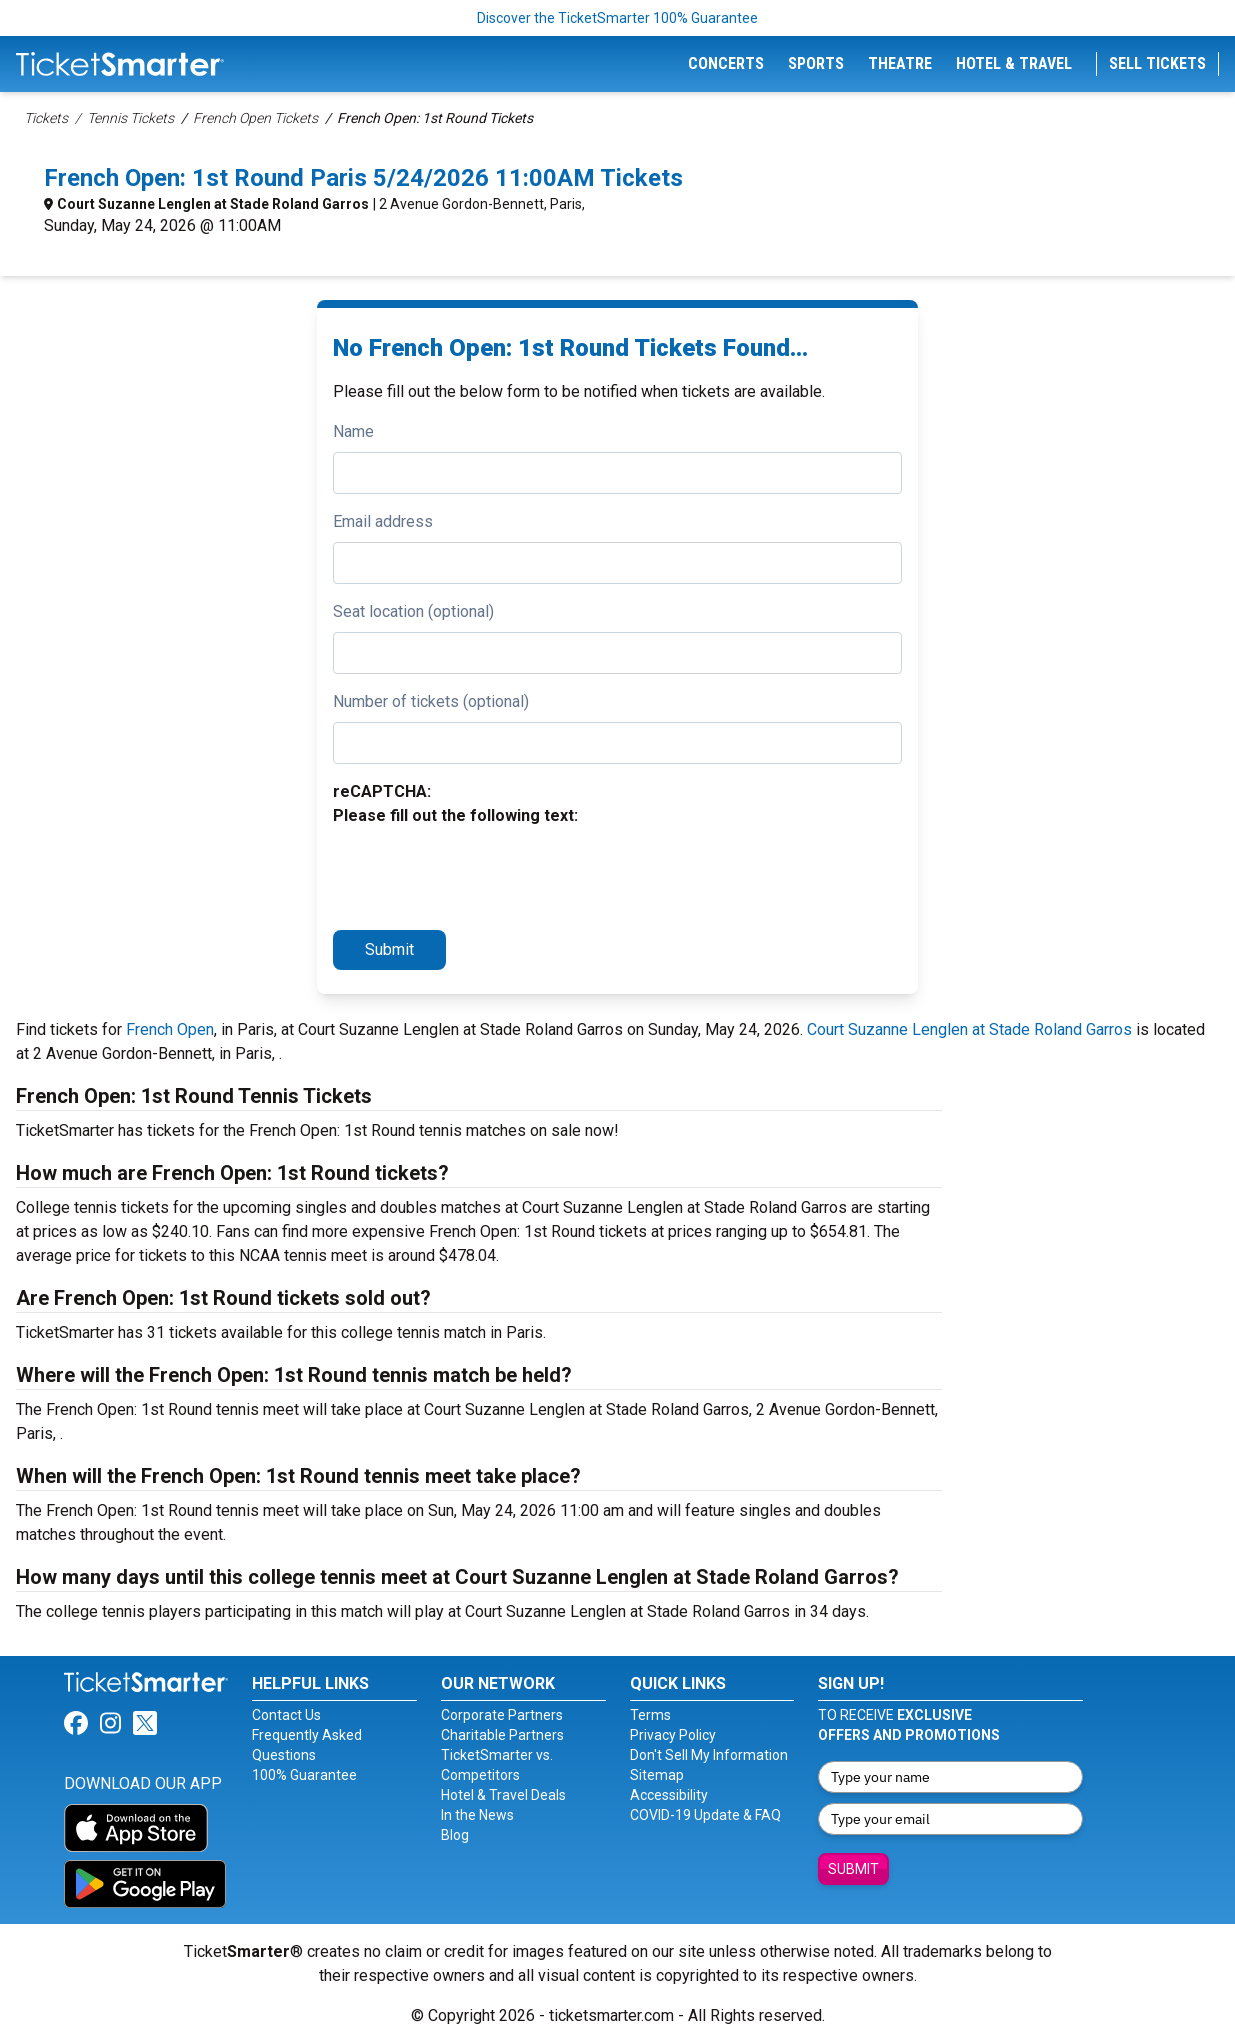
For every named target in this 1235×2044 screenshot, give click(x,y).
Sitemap (657, 1775)
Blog (455, 1835)
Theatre (900, 63)
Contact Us (286, 1715)
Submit (389, 949)
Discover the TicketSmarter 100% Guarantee (617, 18)
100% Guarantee (304, 1775)
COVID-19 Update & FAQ (705, 1815)
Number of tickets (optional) (431, 701)
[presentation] (485, 875)
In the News (477, 1815)
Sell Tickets (1157, 63)
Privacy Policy (673, 1735)
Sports (816, 63)
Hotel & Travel (1014, 63)
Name (353, 431)
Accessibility (669, 1795)
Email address (383, 521)
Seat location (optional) (413, 611)
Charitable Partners (502, 1735)
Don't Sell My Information (709, 1755)
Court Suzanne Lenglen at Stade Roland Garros (213, 204)
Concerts (726, 63)
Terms (650, 1715)
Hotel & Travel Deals (503, 1795)
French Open (170, 1029)
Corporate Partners (502, 1715)
